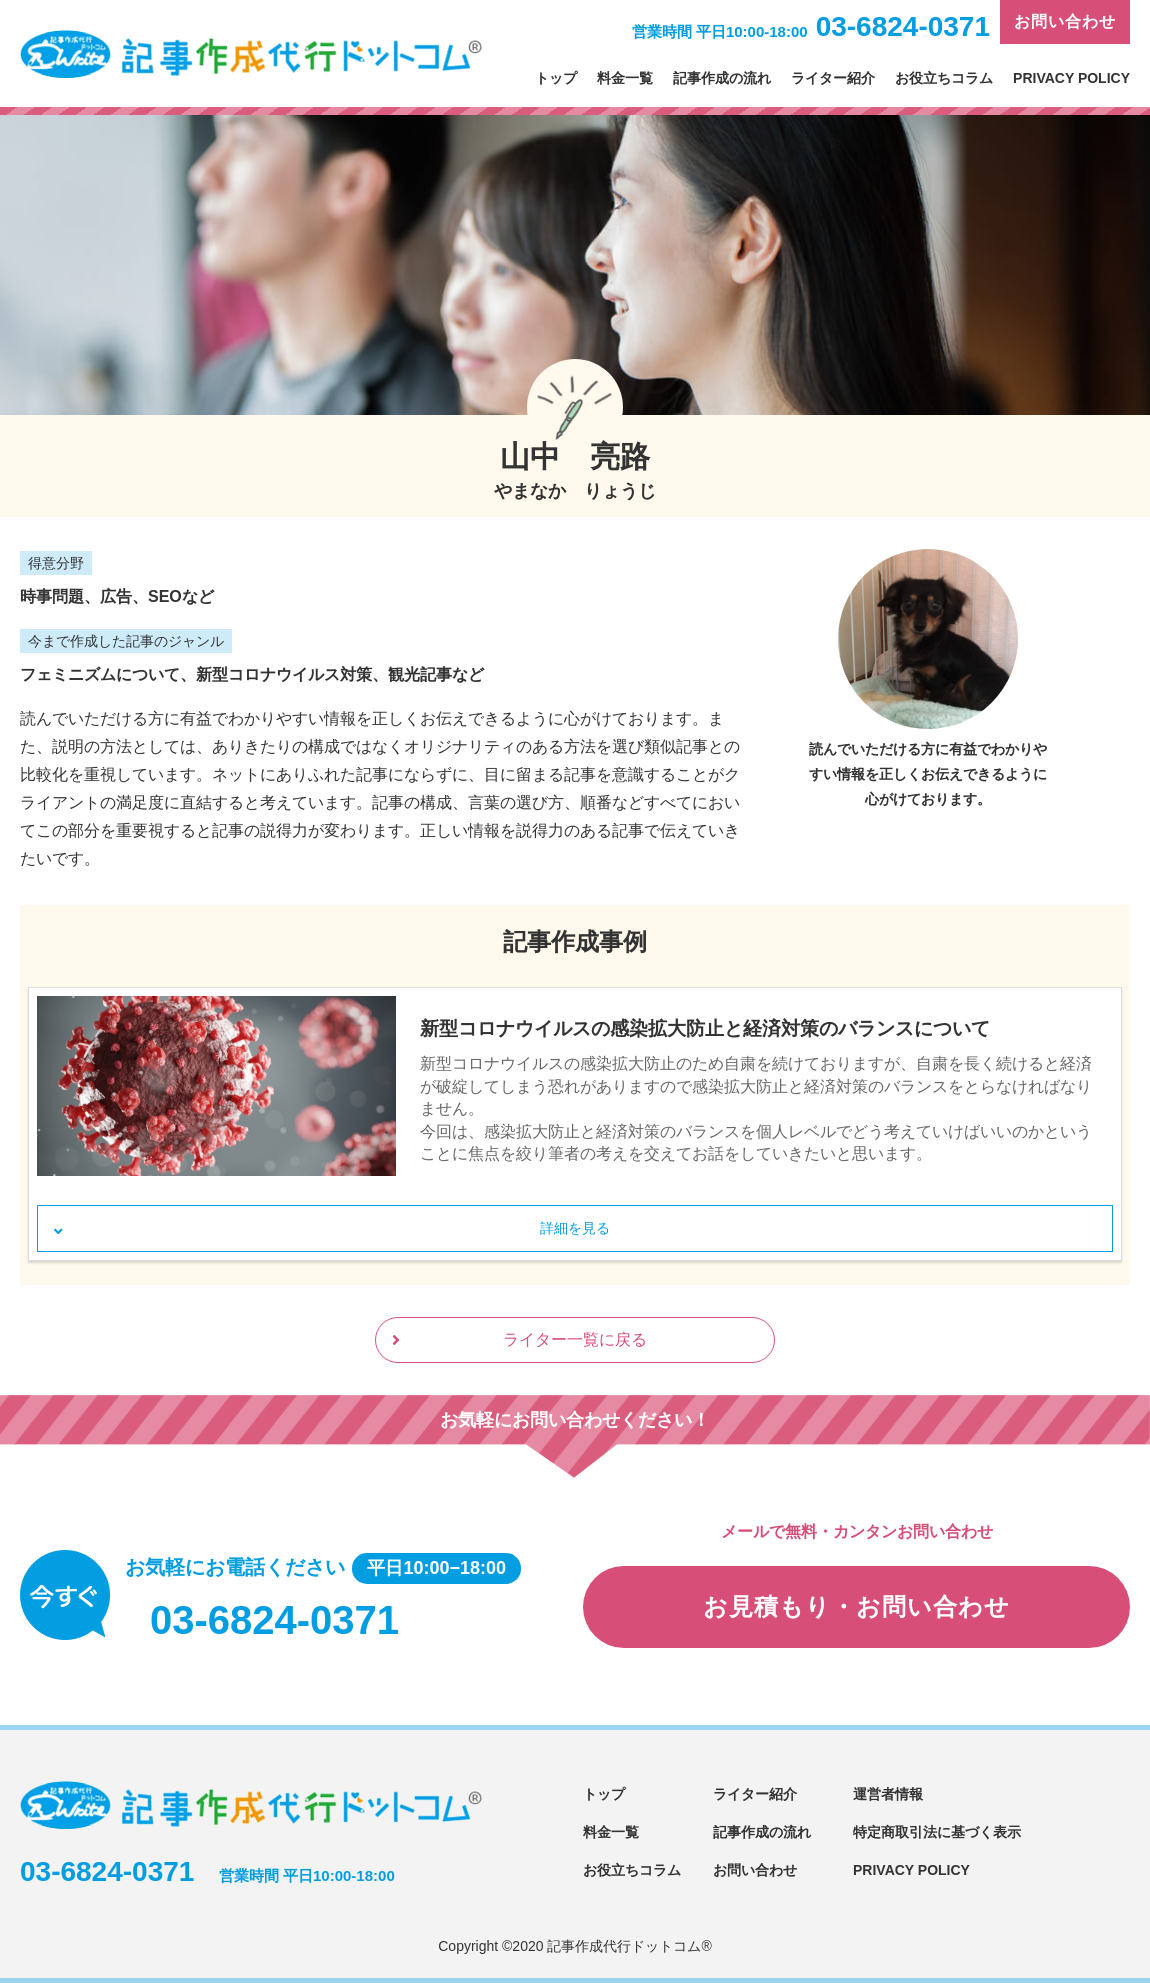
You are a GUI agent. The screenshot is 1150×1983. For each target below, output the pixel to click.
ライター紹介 (833, 78)
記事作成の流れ (722, 78)
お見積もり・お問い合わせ (856, 1606)
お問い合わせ (1065, 21)
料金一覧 (625, 78)
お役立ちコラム (944, 78)
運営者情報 (888, 1794)
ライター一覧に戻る (575, 1339)
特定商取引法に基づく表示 (937, 1832)
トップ (556, 78)
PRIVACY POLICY (1071, 78)
